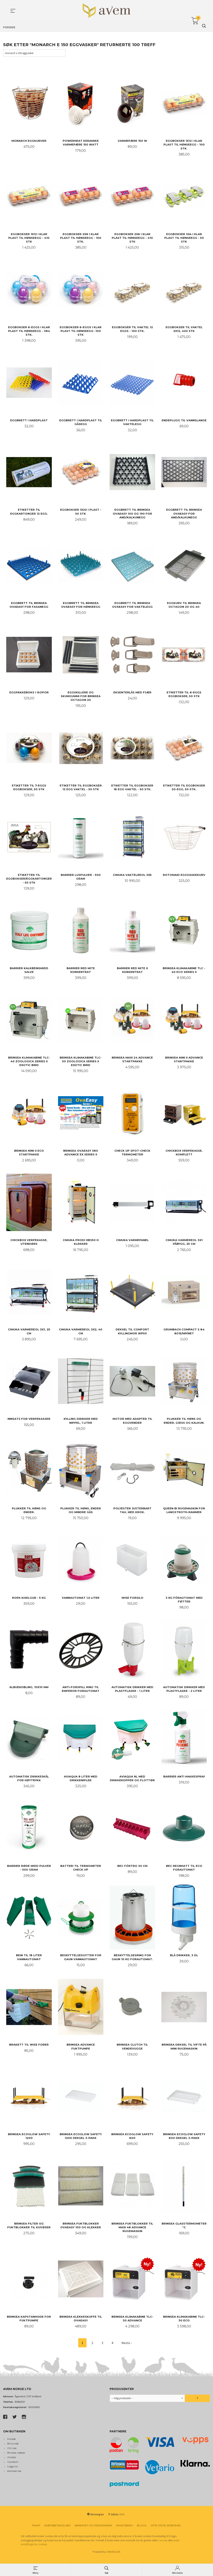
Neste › (126, 2349)
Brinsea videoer (16, 2459)
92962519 (20, 2408)
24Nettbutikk (113, 2558)
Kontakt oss (14, 2477)
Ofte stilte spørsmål (166, 2531)
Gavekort (13, 2468)
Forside (11, 2445)
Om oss (11, 2454)
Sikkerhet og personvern (93, 2531)
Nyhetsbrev (124, 2531)
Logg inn (12, 2472)
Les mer (163, 2547)
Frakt (36, 2531)
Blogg (142, 2531)
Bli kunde (13, 2450)
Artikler (11, 2463)
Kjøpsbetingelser (57, 2531)
